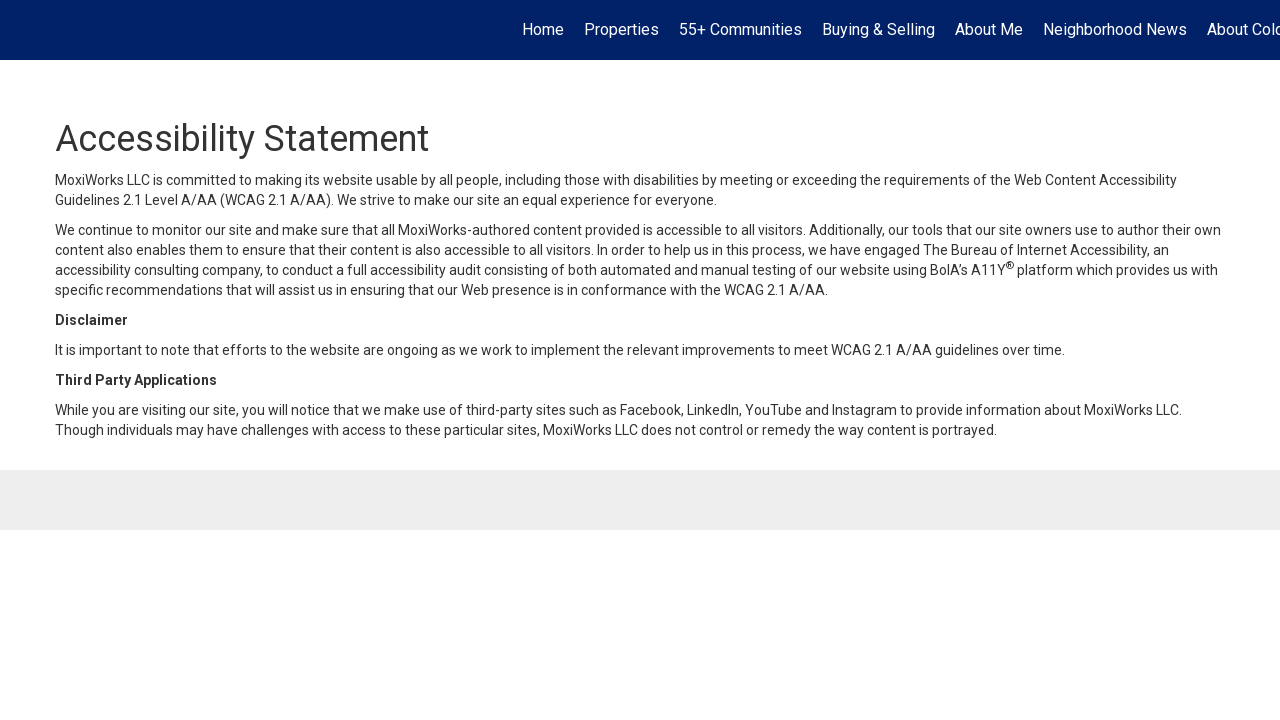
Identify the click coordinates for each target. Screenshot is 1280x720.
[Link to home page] (25, 30)
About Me (989, 29)
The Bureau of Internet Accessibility (1035, 250)
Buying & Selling (878, 29)
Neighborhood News (1115, 29)
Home (543, 29)
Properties (621, 29)
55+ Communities (740, 29)
